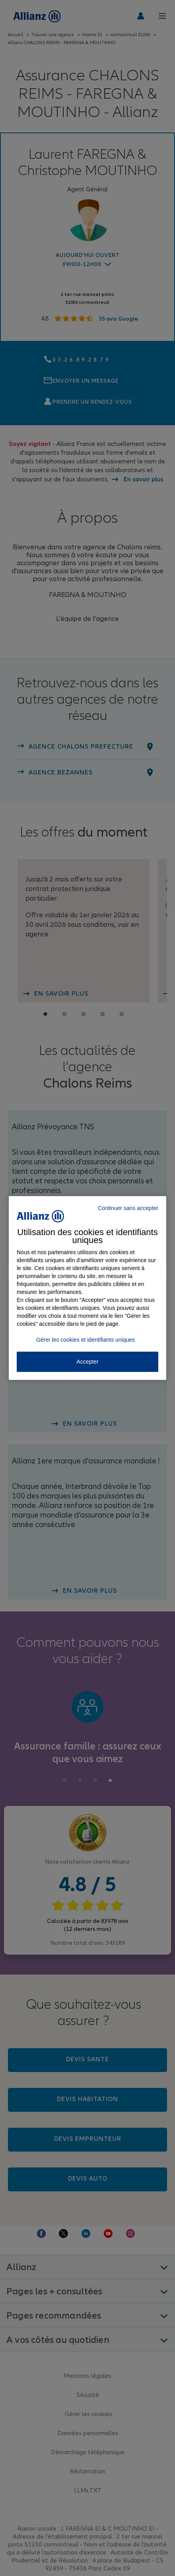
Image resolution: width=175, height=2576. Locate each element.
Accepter (87, 1361)
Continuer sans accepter (128, 1208)
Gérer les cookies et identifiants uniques (85, 1340)
